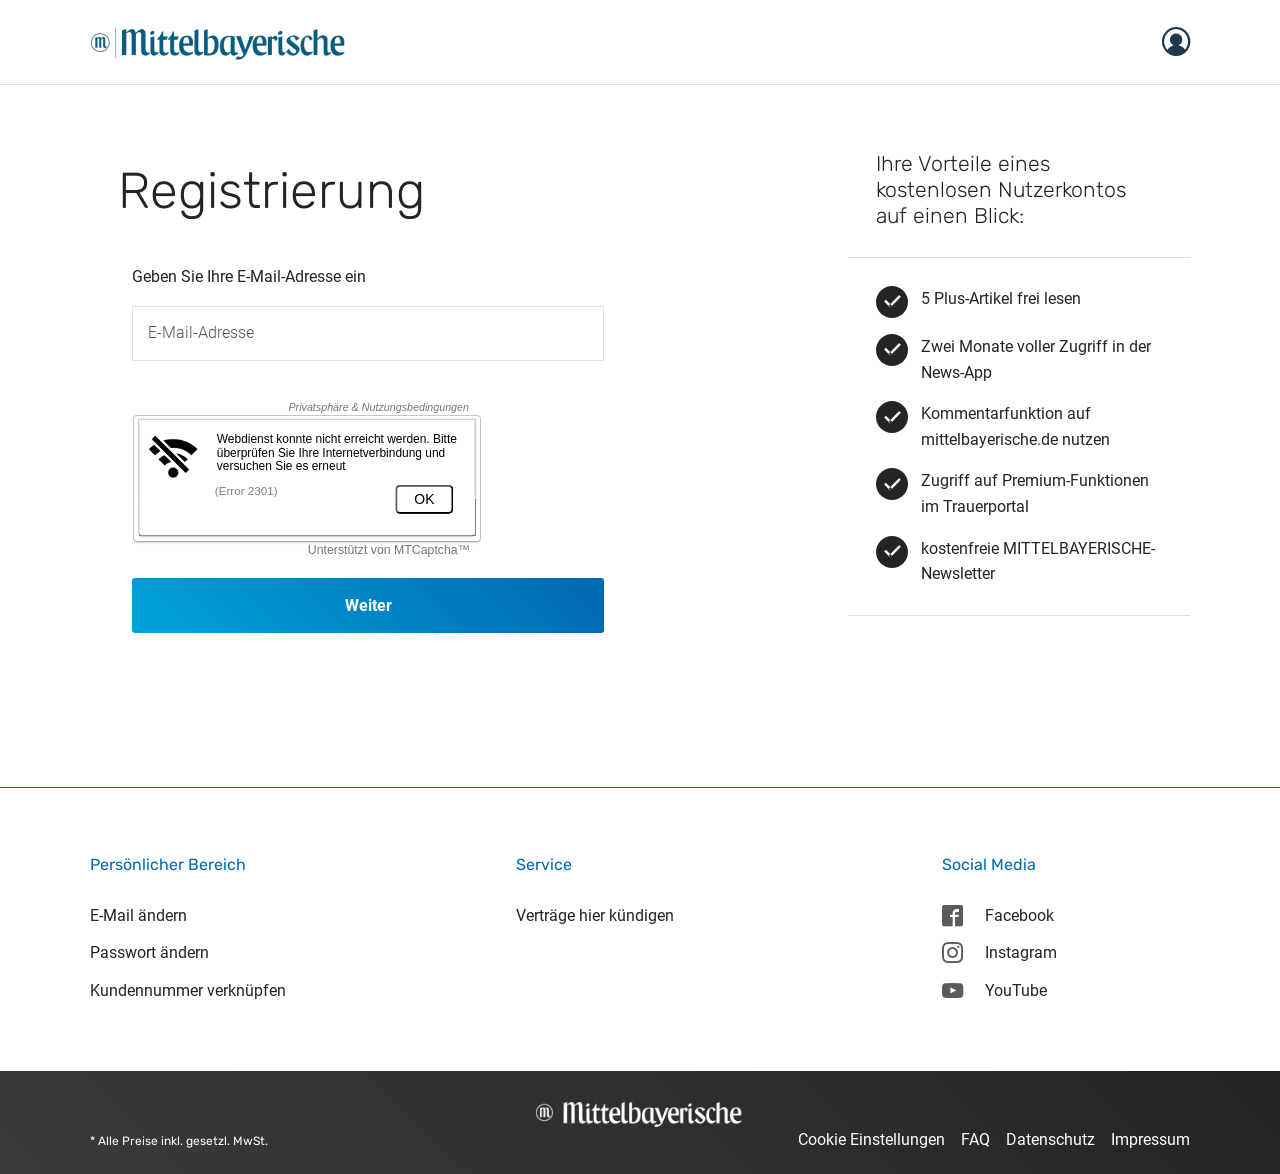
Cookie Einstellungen (871, 1139)
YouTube (994, 990)
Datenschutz (1050, 1139)
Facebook (997, 915)
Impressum (1150, 1139)
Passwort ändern (149, 952)
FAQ (975, 1139)
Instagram (999, 952)
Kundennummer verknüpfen (188, 990)
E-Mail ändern (138, 915)
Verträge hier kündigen (595, 915)
